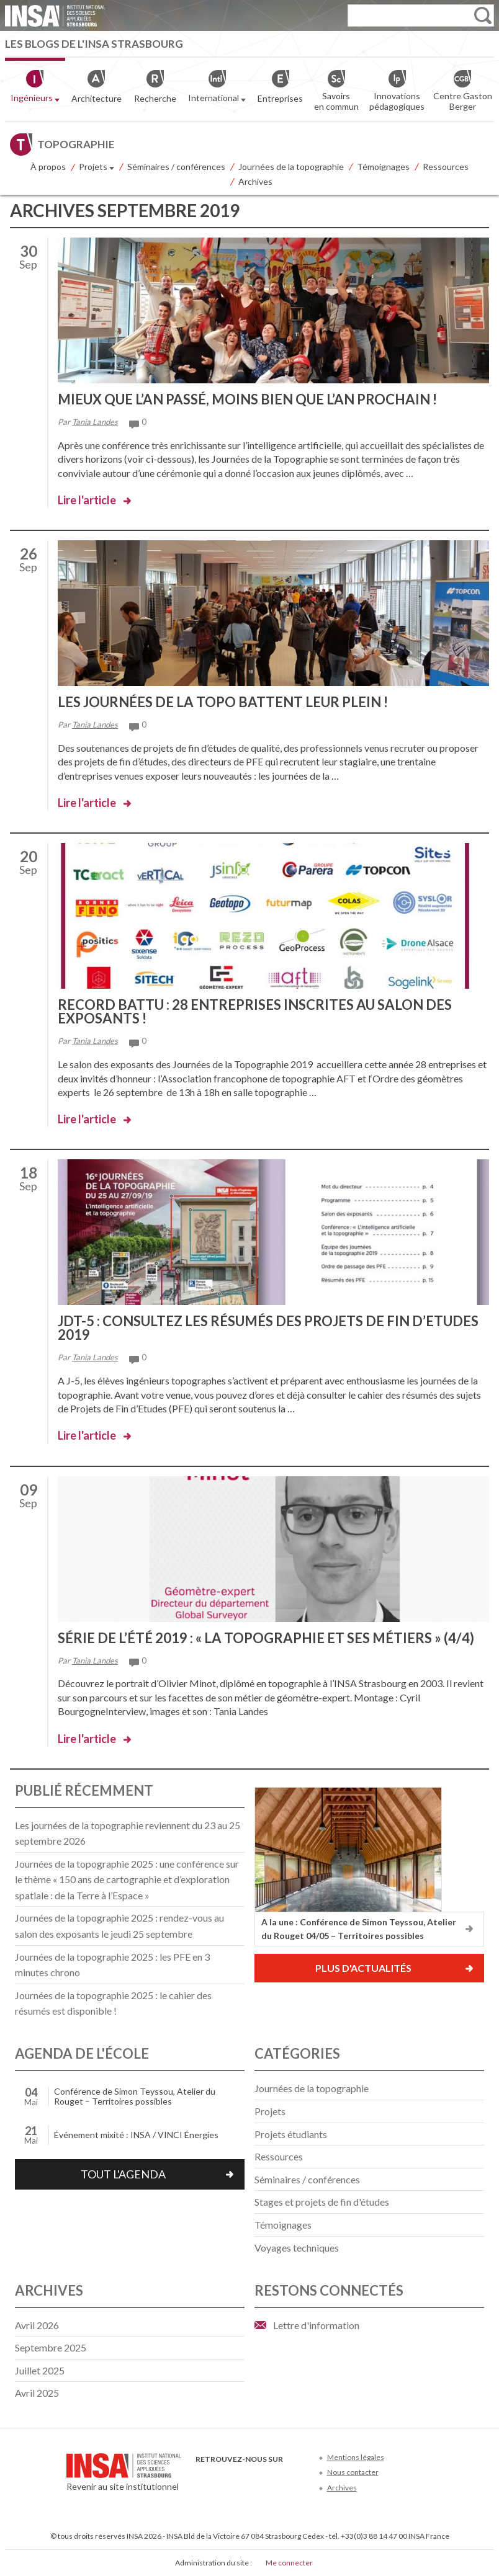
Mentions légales (355, 2457)
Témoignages (383, 166)
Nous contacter (353, 2472)
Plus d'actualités (363, 1968)
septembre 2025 (50, 2347)
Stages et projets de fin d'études (321, 2202)
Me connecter (289, 2562)
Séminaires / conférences (176, 166)
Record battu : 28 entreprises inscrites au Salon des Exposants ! (255, 1011)
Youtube (244, 2477)
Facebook (203, 2477)
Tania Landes (95, 422)
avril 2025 (37, 2393)
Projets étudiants (290, 2134)
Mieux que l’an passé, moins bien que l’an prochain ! (247, 399)
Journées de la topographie (291, 166)
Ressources (446, 166)
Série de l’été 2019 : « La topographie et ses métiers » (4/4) (266, 1637)
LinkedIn (264, 2477)
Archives (255, 181)
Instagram (285, 2477)
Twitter (224, 2477)
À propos (48, 166)
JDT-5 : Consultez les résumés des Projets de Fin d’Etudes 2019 (268, 1328)
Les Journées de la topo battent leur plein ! (223, 701)
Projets (96, 167)
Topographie (76, 144)
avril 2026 (37, 2325)
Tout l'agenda (123, 2174)
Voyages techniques (296, 2247)
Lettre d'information (316, 2325)
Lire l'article (87, 500)
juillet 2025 (40, 2370)
